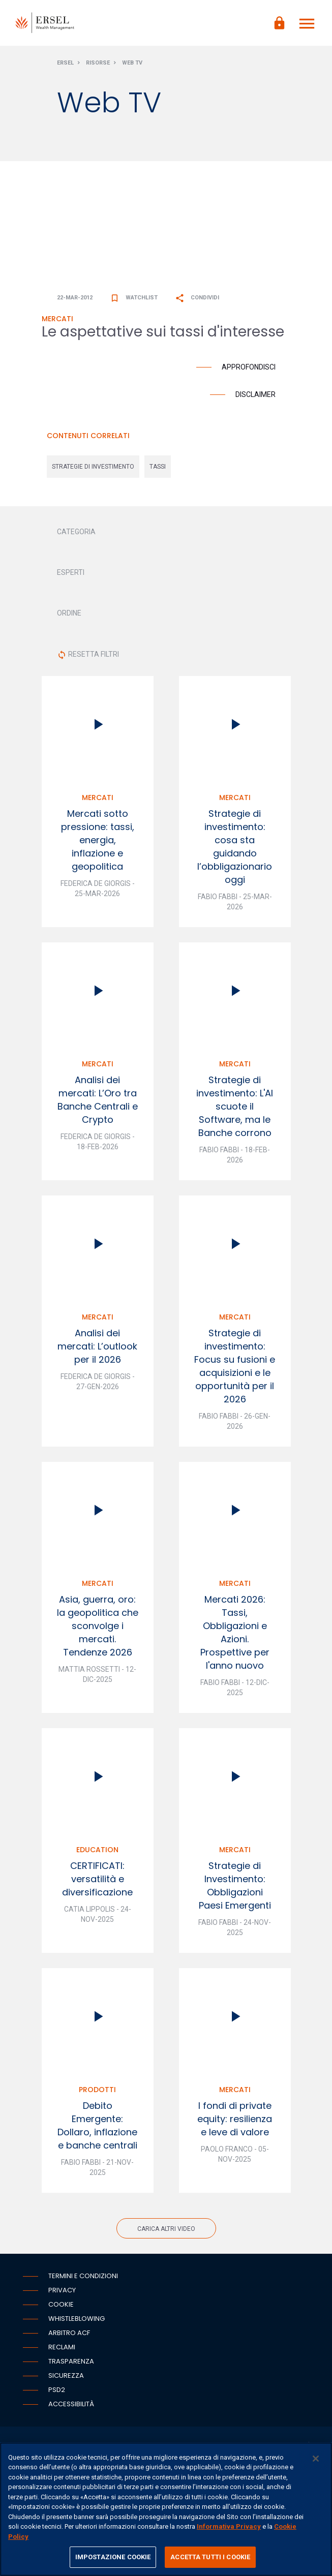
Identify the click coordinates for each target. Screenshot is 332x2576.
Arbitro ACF (69, 2333)
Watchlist (134, 297)
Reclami (61, 2347)
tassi (157, 466)
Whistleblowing (76, 2318)
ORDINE (69, 613)
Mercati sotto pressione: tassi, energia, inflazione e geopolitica (97, 840)
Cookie (61, 2304)
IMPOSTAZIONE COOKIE (112, 2557)
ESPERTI (70, 572)
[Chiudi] (316, 2458)
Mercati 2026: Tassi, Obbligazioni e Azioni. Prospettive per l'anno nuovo (234, 1632)
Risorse (98, 62)
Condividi (197, 297)
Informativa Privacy (229, 2526)
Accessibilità (71, 2404)
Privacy (62, 2290)
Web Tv (132, 62)
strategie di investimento (93, 466)
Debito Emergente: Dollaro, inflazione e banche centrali (97, 2125)
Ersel (65, 62)
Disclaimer (255, 394)
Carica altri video (166, 2228)
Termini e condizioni (83, 2276)
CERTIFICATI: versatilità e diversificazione (97, 1878)
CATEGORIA (76, 532)
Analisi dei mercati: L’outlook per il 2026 (97, 1346)
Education (97, 1850)
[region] (166, 2509)
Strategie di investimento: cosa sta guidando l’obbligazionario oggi (234, 846)
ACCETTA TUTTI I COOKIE (210, 2557)
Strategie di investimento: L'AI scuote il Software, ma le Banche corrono (234, 1106)
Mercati (97, 797)
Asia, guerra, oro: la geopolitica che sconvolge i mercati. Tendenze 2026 (97, 1626)
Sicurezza (66, 2375)
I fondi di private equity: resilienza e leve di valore (234, 2118)
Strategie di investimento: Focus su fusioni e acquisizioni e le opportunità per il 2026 (234, 1366)
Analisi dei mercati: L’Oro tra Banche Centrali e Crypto (97, 1100)
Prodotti (97, 2089)
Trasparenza (71, 2361)
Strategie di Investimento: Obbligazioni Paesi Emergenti (235, 1885)
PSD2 (56, 2390)
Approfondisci (249, 367)
